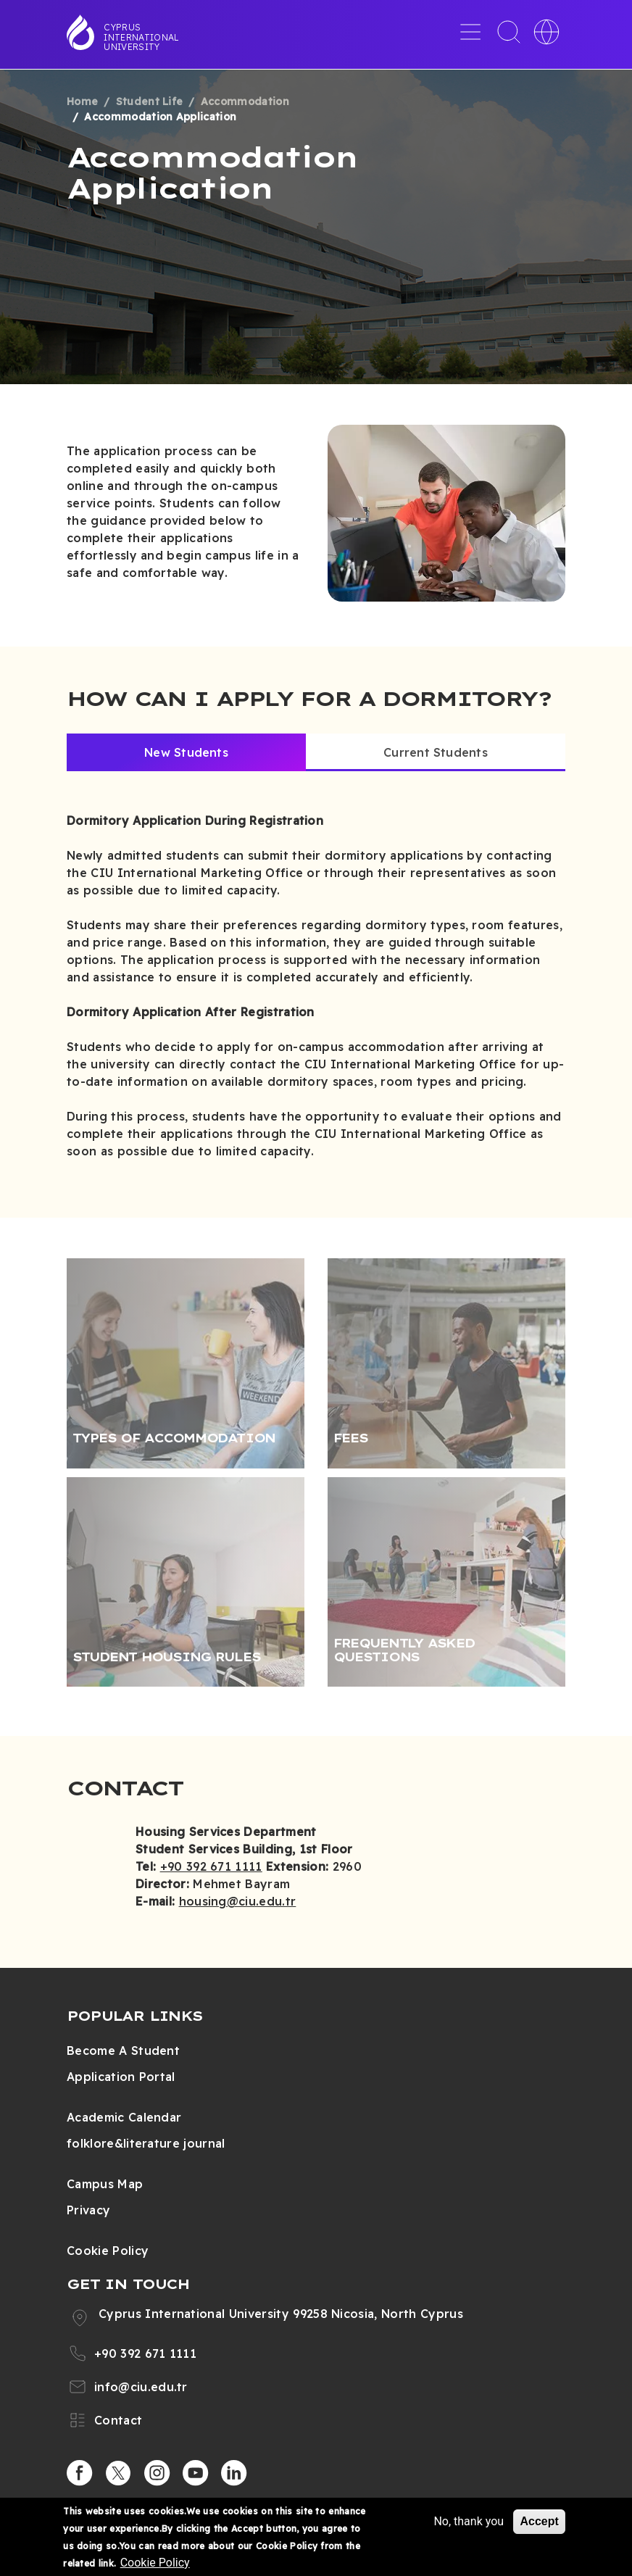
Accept (539, 2521)
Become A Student (123, 2050)
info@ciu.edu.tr (141, 2387)
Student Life (149, 101)
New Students (186, 752)
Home (82, 101)
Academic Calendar (124, 2117)
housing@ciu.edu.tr (237, 1901)
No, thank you (468, 2521)
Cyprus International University (141, 37)
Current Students (435, 752)
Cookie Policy (108, 2250)
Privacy (88, 2210)
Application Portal (121, 2076)
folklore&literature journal (146, 2143)
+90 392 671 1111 (211, 1866)
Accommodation (245, 101)
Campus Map (105, 2184)
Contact (118, 2420)
